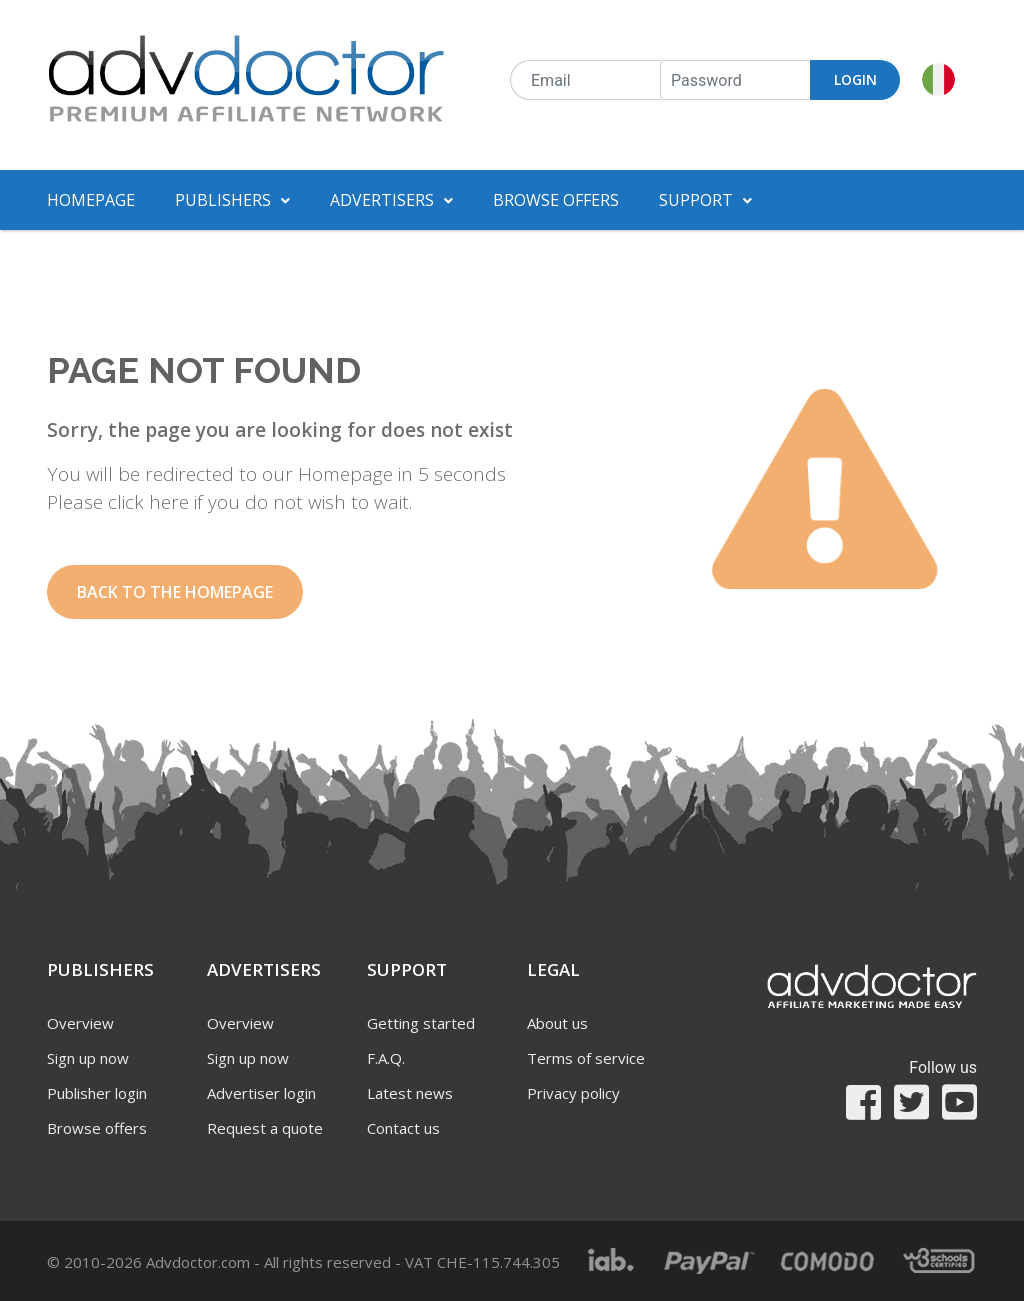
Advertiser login (261, 1093)
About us (557, 1023)
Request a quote (265, 1128)
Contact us (403, 1128)
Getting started (421, 1023)
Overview (80, 1023)
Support (705, 200)
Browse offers (556, 200)
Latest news (410, 1093)
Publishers (232, 200)
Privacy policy (573, 1093)
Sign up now (88, 1058)
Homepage (91, 200)
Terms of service (586, 1058)
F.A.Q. (386, 1058)
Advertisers (391, 200)
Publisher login (97, 1093)
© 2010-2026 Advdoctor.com (303, 1262)
